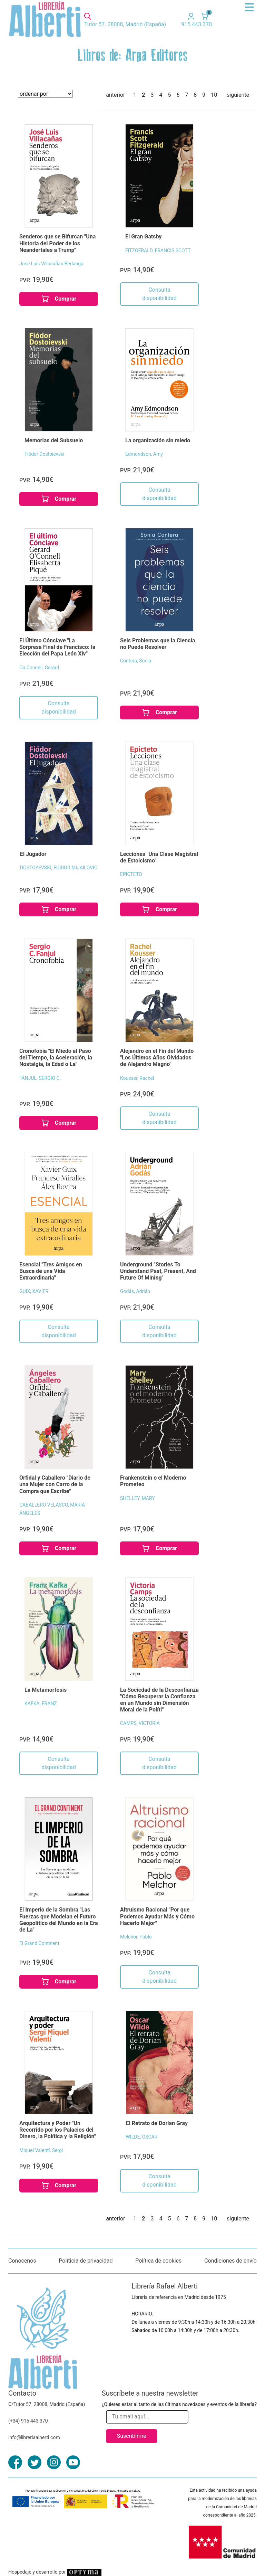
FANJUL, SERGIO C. (40, 1078)
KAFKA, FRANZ (40, 1703)
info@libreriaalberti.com (34, 2437)
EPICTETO (131, 874)
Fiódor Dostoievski (44, 454)
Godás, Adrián (135, 1291)
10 (214, 95)
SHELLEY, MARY (137, 1498)
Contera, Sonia (135, 660)
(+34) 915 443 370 (28, 2421)
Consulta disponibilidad (159, 293)
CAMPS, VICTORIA (140, 1723)
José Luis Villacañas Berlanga (51, 263)
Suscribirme (131, 2436)
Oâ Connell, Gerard (39, 667)
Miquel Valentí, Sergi (41, 2150)
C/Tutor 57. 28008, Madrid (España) (46, 2404)
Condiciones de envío (230, 2260)
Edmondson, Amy (144, 454)
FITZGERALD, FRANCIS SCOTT (157, 250)
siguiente (238, 95)
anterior (115, 95)
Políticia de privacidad (85, 2260)
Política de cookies (158, 2260)
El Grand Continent (39, 1943)
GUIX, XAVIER (33, 1291)
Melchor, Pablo (136, 1937)
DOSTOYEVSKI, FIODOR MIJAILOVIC (58, 867)
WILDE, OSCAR (141, 2137)
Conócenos (22, 2260)
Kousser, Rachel (137, 1078)
